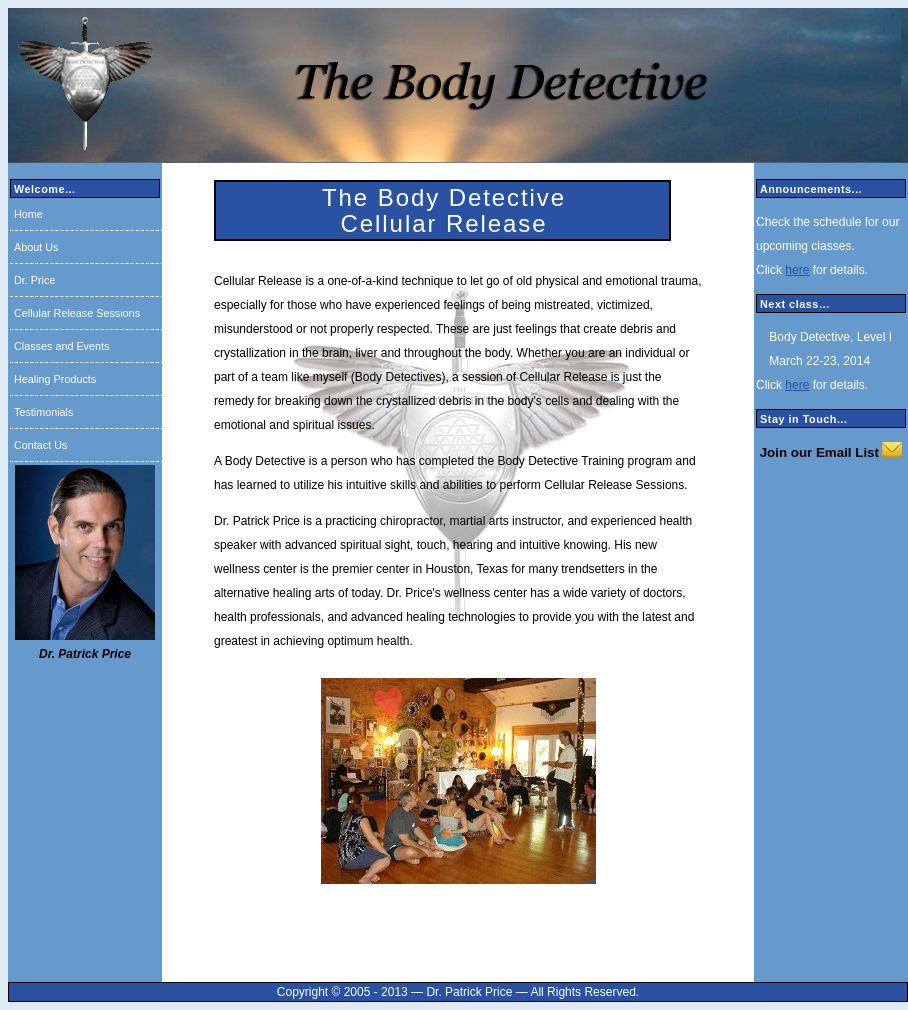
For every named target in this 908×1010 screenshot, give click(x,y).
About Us (36, 247)
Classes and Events (61, 346)
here (797, 270)
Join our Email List (819, 452)
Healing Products (55, 379)
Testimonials (43, 412)
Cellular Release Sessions (77, 313)
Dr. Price (34, 280)
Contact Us (40, 445)
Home (28, 214)
